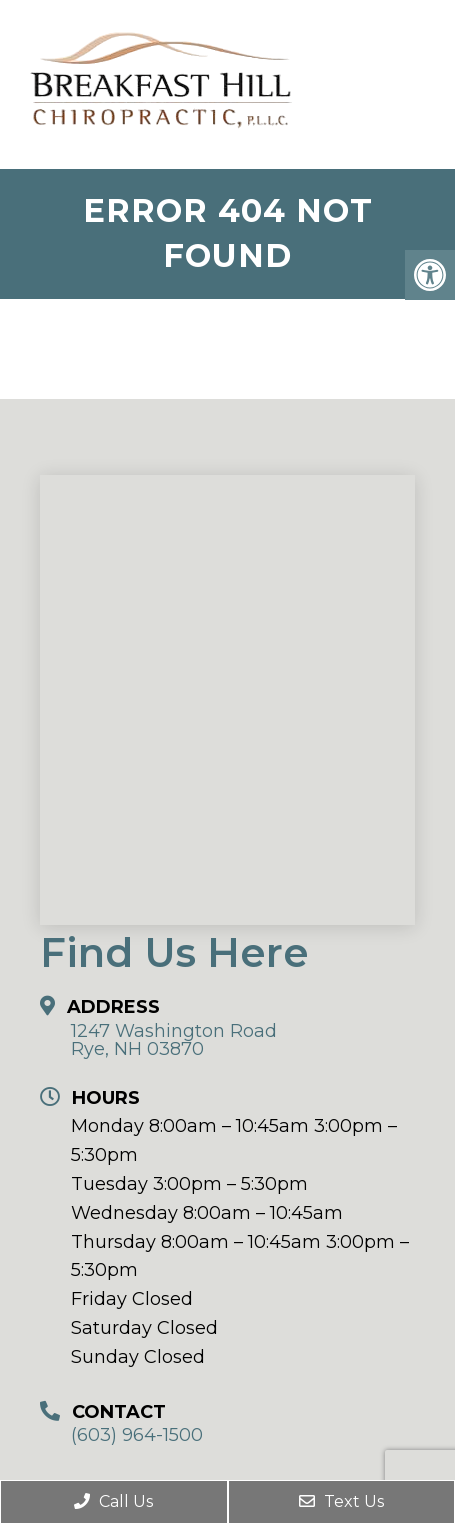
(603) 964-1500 (137, 1435)
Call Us (113, 1501)
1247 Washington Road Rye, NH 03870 (174, 1040)
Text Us (341, 1501)
